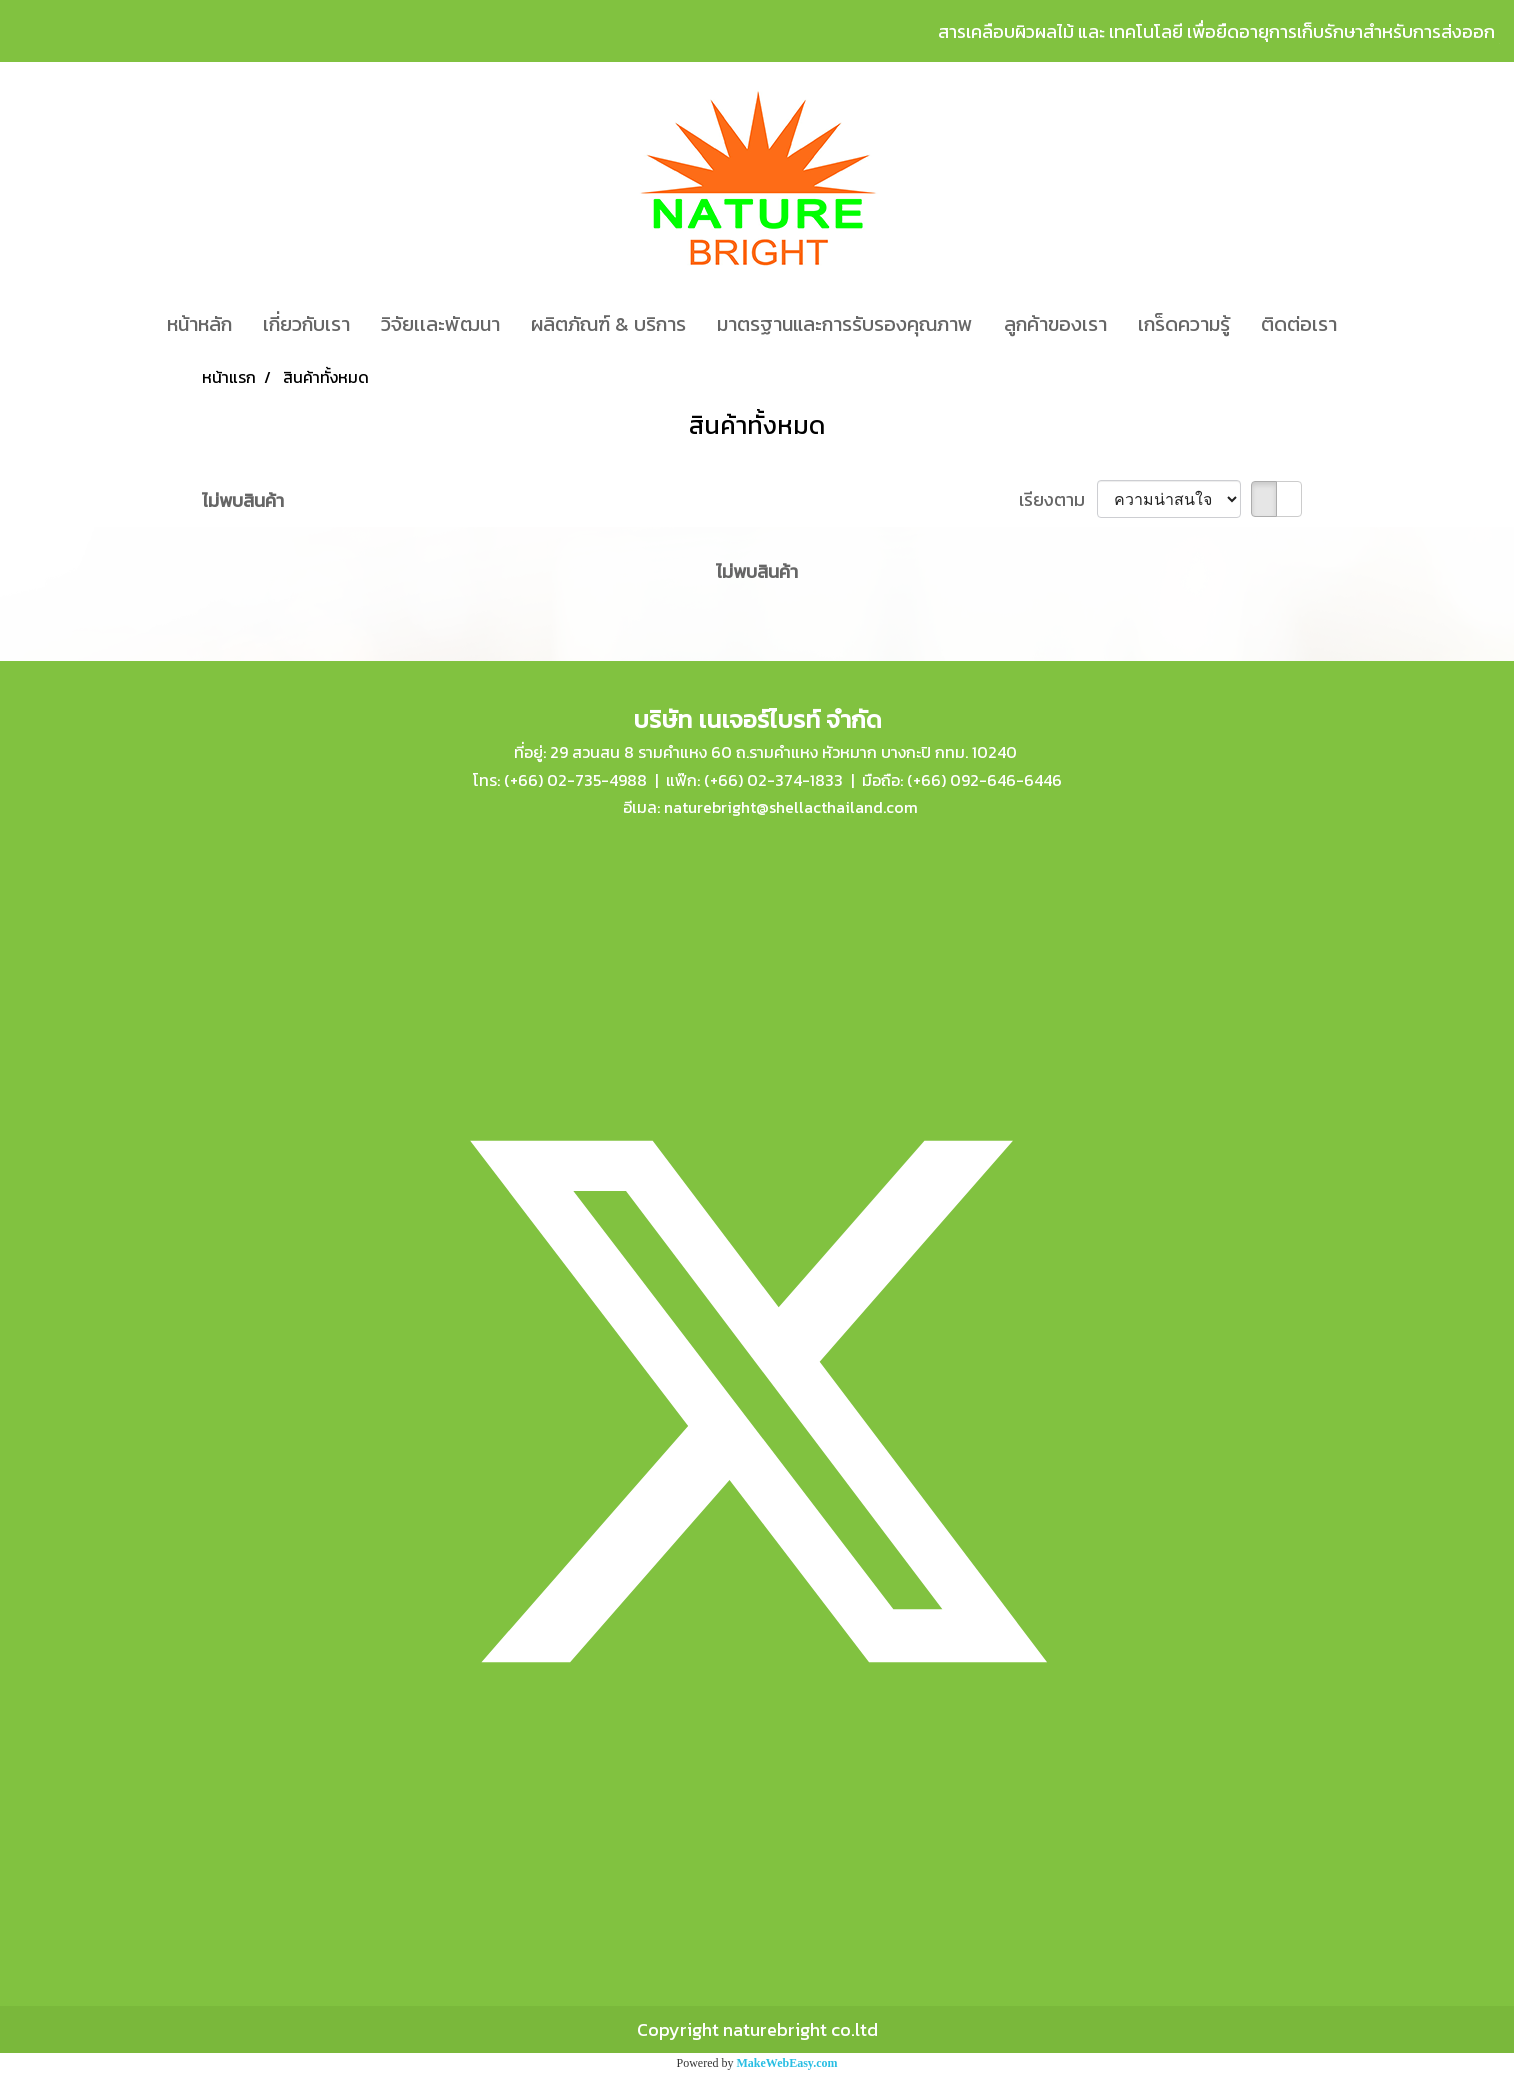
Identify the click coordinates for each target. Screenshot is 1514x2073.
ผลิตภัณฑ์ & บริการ (608, 324)
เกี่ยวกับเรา (306, 324)
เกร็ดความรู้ (1184, 324)
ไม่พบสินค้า (243, 500)
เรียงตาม (1058, 499)
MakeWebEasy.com (787, 2063)
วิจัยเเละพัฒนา (440, 324)
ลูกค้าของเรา (1055, 324)
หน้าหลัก (199, 324)
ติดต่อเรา (1299, 324)
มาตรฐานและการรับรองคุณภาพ (845, 324)
